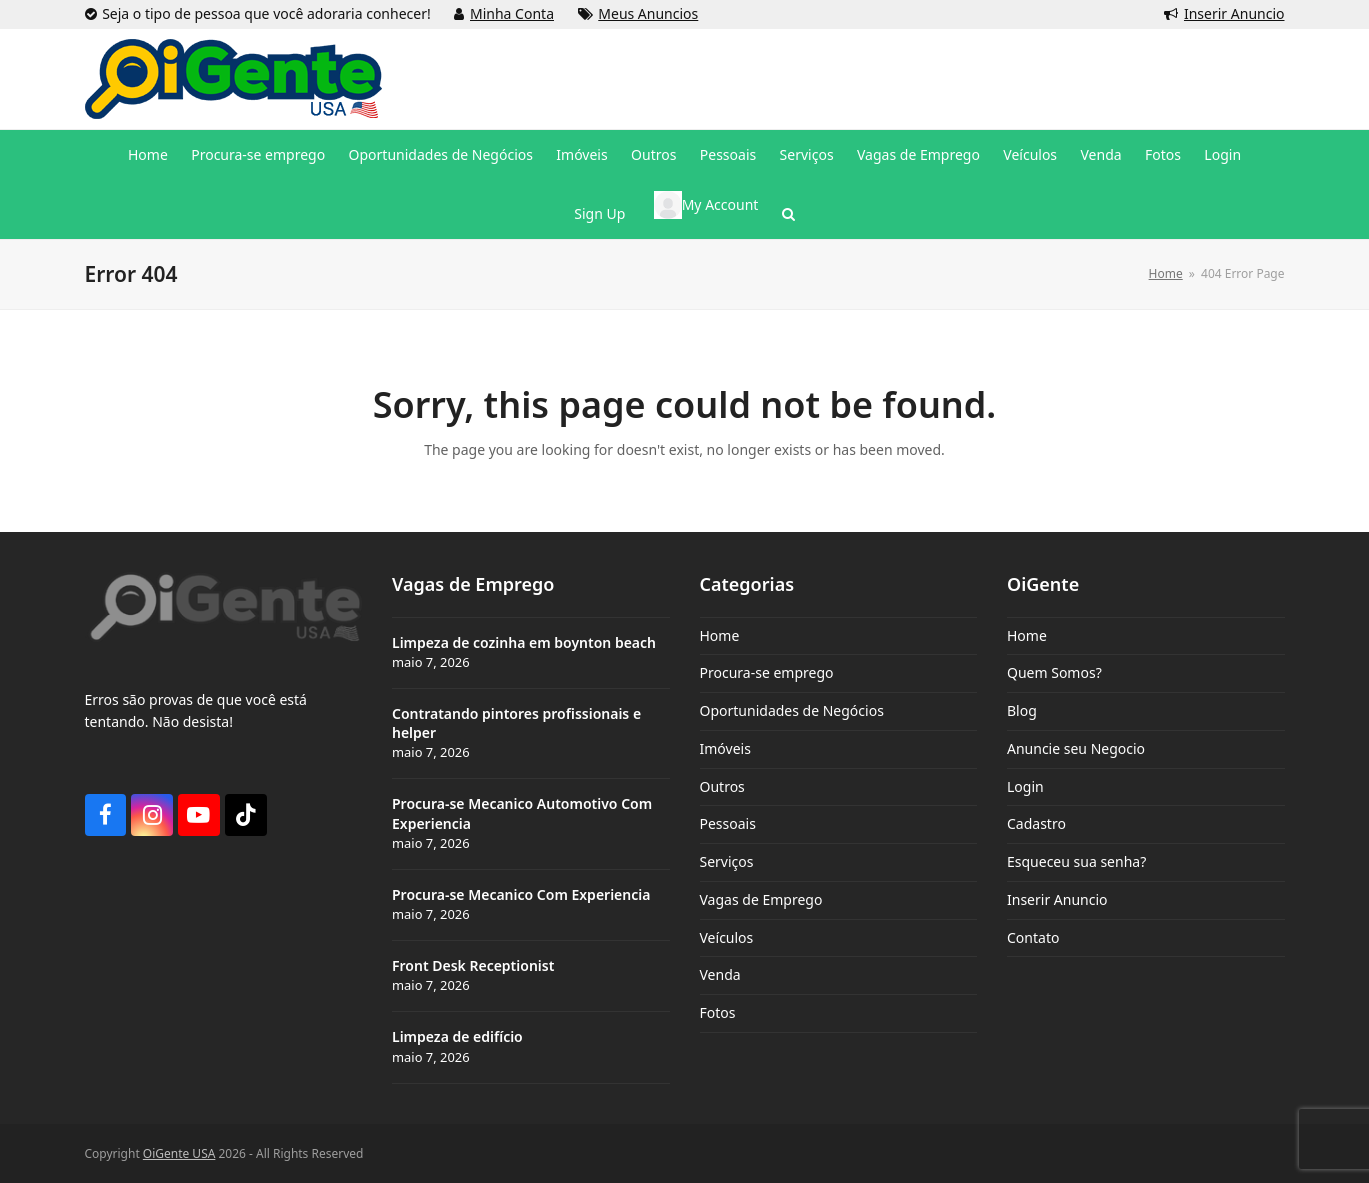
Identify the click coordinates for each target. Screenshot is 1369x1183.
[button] (788, 214)
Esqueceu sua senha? (1076, 861)
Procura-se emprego (767, 672)
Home (720, 635)
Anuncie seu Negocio (1076, 748)
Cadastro (1036, 823)
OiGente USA (179, 1153)
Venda (720, 974)
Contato (1033, 937)
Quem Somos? (1054, 672)
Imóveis (725, 748)
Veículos (727, 937)
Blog (1022, 710)
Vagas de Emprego (761, 899)
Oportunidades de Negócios (792, 710)
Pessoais (728, 823)
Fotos (718, 1012)
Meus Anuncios (648, 13)
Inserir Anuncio (1234, 13)
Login (1025, 786)
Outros (722, 786)
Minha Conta (512, 13)
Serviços (727, 861)
